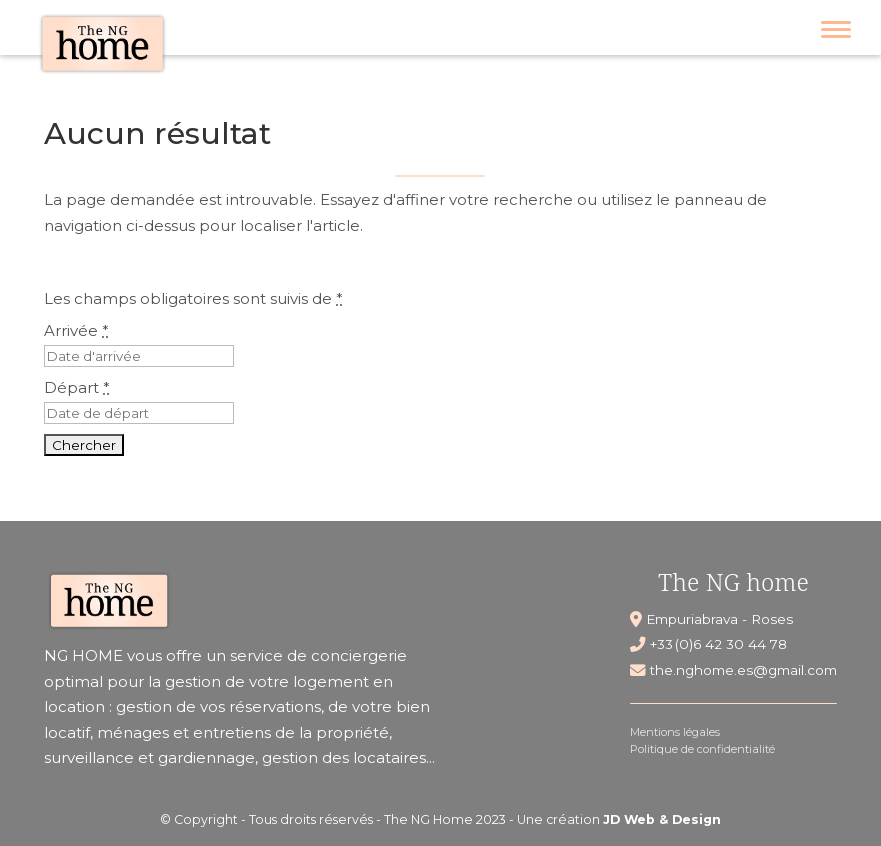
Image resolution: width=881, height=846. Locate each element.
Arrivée (76, 330)
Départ (77, 387)
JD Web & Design (662, 819)
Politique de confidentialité (702, 749)
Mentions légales (675, 732)
